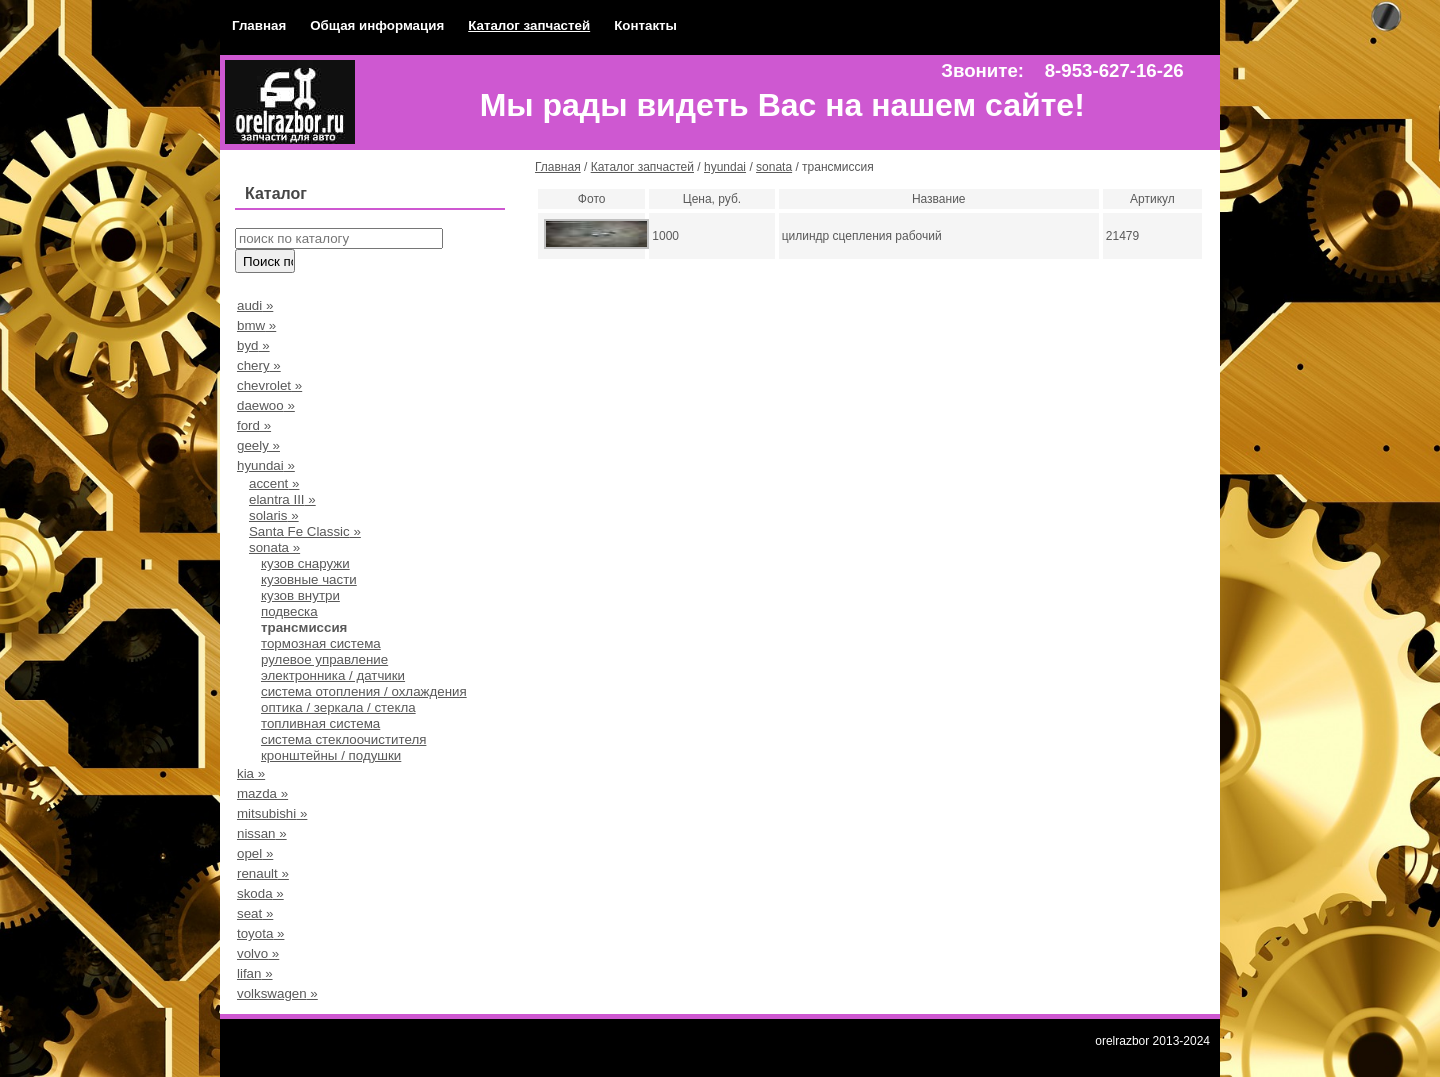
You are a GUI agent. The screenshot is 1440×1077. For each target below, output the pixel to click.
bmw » (256, 325)
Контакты (645, 25)
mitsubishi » (272, 813)
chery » (259, 365)
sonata (774, 167)
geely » (258, 445)
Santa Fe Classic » (305, 531)
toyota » (260, 933)
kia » (251, 773)
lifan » (255, 973)
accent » (274, 483)
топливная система (320, 723)
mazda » (262, 793)
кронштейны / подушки (331, 755)
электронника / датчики (333, 675)
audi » (255, 305)
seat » (255, 913)
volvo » (258, 953)
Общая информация (377, 25)
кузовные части (309, 579)
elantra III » (282, 499)
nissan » (262, 833)
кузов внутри (300, 595)
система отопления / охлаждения (364, 691)
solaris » (274, 515)
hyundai (725, 167)
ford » (254, 425)
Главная (259, 25)
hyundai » (266, 465)
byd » (253, 345)
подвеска (289, 611)
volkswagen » (277, 993)
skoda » (260, 893)
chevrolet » (269, 385)
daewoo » (266, 405)
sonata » (274, 547)
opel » (255, 853)
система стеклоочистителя (343, 739)
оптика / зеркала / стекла (338, 707)
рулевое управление (324, 659)
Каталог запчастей (529, 25)
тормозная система (321, 643)
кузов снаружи (305, 563)
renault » (263, 873)
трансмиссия (304, 627)
